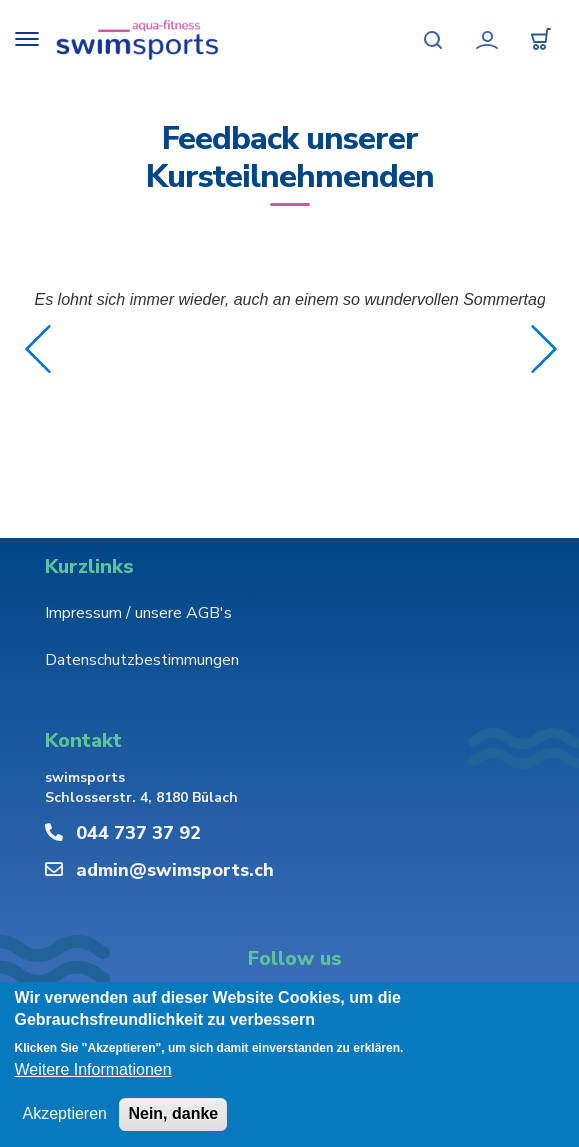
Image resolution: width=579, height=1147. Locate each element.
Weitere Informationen (92, 1069)
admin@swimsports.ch (175, 870)
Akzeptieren (64, 1113)
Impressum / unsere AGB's (138, 613)
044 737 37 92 (138, 833)
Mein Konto (487, 40)
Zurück (38, 349)
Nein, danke (173, 1113)
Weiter (544, 349)
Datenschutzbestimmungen (142, 660)
